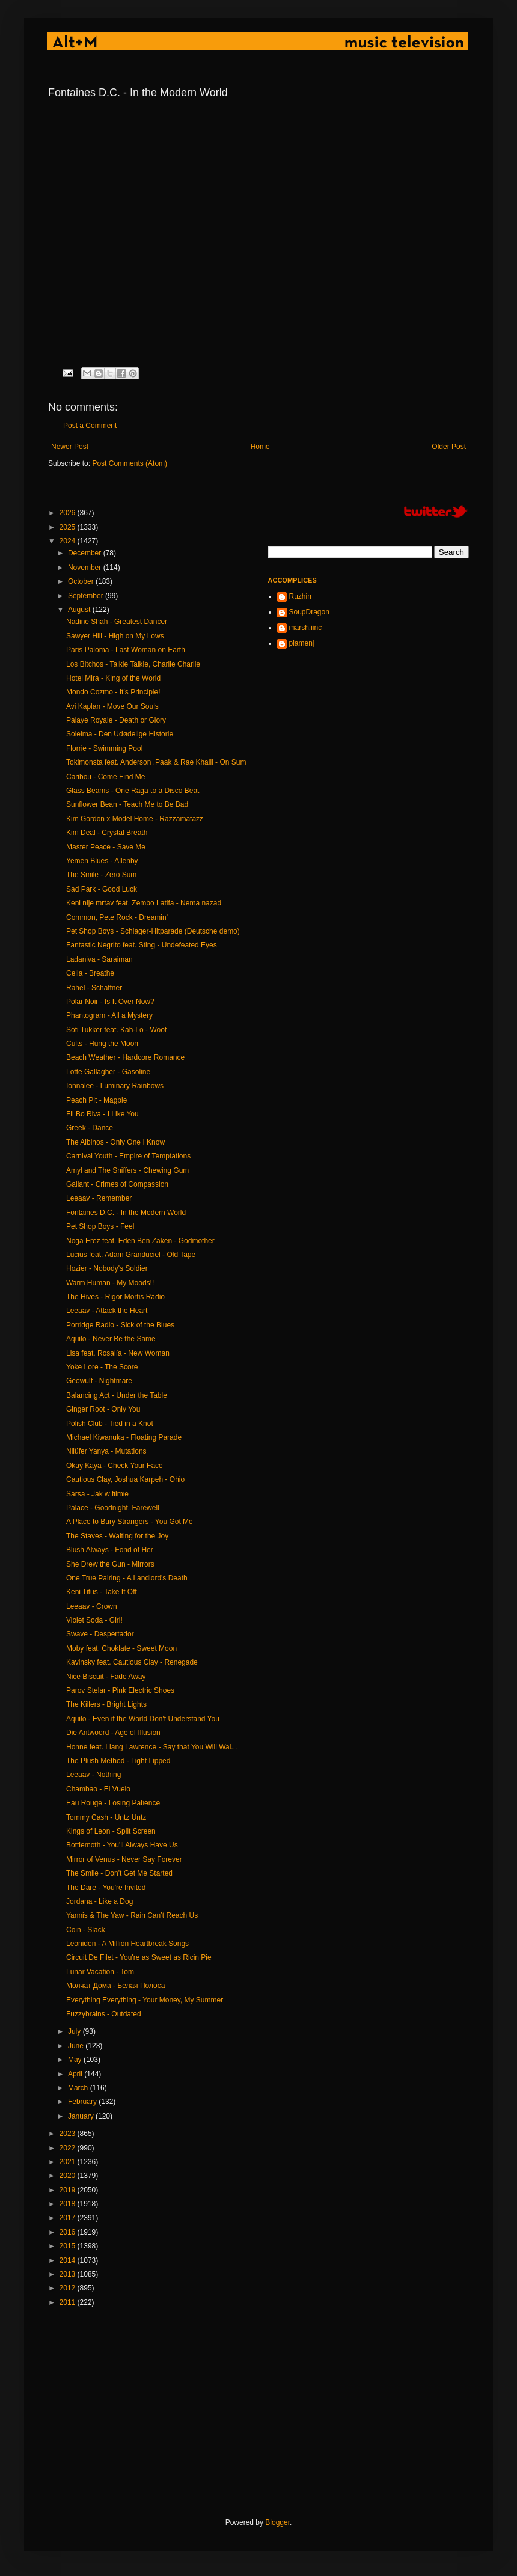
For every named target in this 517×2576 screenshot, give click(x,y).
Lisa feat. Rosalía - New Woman (118, 1353)
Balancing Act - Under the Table (116, 1395)
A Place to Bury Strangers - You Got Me (129, 1521)
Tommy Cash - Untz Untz (106, 1817)
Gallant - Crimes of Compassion (117, 1184)
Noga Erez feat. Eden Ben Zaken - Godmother (140, 1241)
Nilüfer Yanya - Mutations (106, 1451)
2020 (69, 2175)
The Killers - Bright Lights (106, 1704)
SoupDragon (309, 612)
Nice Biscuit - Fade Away (106, 1676)
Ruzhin (300, 596)
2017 (69, 2217)
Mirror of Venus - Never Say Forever (124, 1859)
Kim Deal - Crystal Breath (106, 832)
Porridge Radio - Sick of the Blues (120, 1325)
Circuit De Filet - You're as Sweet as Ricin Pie (139, 1957)
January (82, 2116)
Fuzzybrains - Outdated (103, 2014)
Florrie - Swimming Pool (104, 748)
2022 (69, 2148)
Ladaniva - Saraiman (99, 959)
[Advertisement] (257, 2412)
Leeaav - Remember (99, 1198)
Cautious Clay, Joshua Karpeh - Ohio (125, 1479)
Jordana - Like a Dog (99, 1901)
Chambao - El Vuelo (98, 1789)
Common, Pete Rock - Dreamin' (117, 917)
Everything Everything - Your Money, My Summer (144, 2000)
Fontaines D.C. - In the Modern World (126, 1212)
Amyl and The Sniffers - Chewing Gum (127, 1170)
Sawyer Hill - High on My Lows (115, 636)
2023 (69, 2133)
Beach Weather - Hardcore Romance (125, 1057)
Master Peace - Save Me (105, 847)
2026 (69, 513)
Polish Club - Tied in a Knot (109, 1423)
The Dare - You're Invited (105, 1887)
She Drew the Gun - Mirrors (110, 1564)
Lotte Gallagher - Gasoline (108, 1072)
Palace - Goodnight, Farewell (112, 1508)
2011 (69, 2302)
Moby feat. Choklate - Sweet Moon (121, 1648)
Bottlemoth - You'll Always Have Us (122, 1845)
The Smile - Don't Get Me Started (119, 1873)
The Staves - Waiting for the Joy (117, 1536)
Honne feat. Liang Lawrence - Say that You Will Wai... (151, 1747)
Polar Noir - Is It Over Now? (110, 1001)
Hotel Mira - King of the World (113, 678)
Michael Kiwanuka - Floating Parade (124, 1437)
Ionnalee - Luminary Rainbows (115, 1085)
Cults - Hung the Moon (102, 1043)
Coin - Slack (85, 1930)
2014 (69, 2260)
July (75, 2031)
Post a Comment (90, 425)
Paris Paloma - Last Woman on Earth (125, 650)
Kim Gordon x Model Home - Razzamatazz (134, 819)
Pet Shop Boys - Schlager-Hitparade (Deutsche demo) (153, 931)
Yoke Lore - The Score (102, 1367)
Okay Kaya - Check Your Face (114, 1465)
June (76, 2046)
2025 (69, 527)
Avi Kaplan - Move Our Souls (112, 706)
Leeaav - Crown (91, 1606)
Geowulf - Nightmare (99, 1381)
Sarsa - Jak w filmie (97, 1494)
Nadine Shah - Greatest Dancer (116, 621)
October (82, 581)
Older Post (449, 446)
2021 (69, 2162)
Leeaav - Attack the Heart (106, 1310)
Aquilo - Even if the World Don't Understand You (142, 1719)
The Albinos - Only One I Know (115, 1142)
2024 (69, 541)
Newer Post (69, 446)
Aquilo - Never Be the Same (111, 1339)
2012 (69, 2288)
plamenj (301, 643)
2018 (69, 2204)
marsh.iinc (305, 627)
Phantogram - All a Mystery (109, 1015)
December (85, 553)
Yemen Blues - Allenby (102, 861)
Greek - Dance (89, 1128)
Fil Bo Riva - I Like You (102, 1114)
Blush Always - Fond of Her (109, 1550)
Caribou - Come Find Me (105, 776)
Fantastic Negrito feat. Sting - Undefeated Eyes (141, 945)
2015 (69, 2246)
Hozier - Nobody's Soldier (107, 1268)
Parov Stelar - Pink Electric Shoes (120, 1690)
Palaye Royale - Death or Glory (116, 720)
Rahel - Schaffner (94, 988)
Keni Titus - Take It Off (101, 1592)
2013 (69, 2274)
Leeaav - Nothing (93, 1774)
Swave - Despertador (100, 1634)
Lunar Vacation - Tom (100, 1972)
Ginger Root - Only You (103, 1409)
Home (260, 446)
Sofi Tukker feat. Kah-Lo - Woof (116, 1030)
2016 (69, 2232)
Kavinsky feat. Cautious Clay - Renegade (132, 1662)
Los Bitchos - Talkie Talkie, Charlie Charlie (133, 664)
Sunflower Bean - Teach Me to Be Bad (127, 804)
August (80, 609)
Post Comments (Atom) (129, 463)
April (76, 2074)
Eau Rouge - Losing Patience (113, 1803)
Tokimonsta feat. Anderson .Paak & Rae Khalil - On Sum (156, 762)
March (79, 2088)
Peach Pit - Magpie (96, 1100)
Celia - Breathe (90, 973)
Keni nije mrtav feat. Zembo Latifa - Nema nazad (143, 903)
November (85, 567)
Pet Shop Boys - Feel (100, 1226)
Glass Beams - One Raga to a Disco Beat (132, 790)
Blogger (277, 2522)
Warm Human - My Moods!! (110, 1283)
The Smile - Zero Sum (101, 874)
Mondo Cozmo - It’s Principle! (113, 692)
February (83, 2101)
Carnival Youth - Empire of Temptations (128, 1156)
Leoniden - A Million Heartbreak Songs (127, 1943)
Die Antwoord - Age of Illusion (113, 1732)
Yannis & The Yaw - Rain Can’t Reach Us (132, 1915)
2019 (69, 2190)
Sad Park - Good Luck (101, 889)
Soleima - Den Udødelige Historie (119, 734)
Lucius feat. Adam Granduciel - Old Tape (130, 1254)
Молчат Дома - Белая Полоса (115, 1985)
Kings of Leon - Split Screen (111, 1831)
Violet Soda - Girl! (94, 1620)
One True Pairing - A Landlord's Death (127, 1578)
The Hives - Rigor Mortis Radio (115, 1297)
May (76, 2059)
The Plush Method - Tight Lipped (118, 1761)
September (86, 596)
